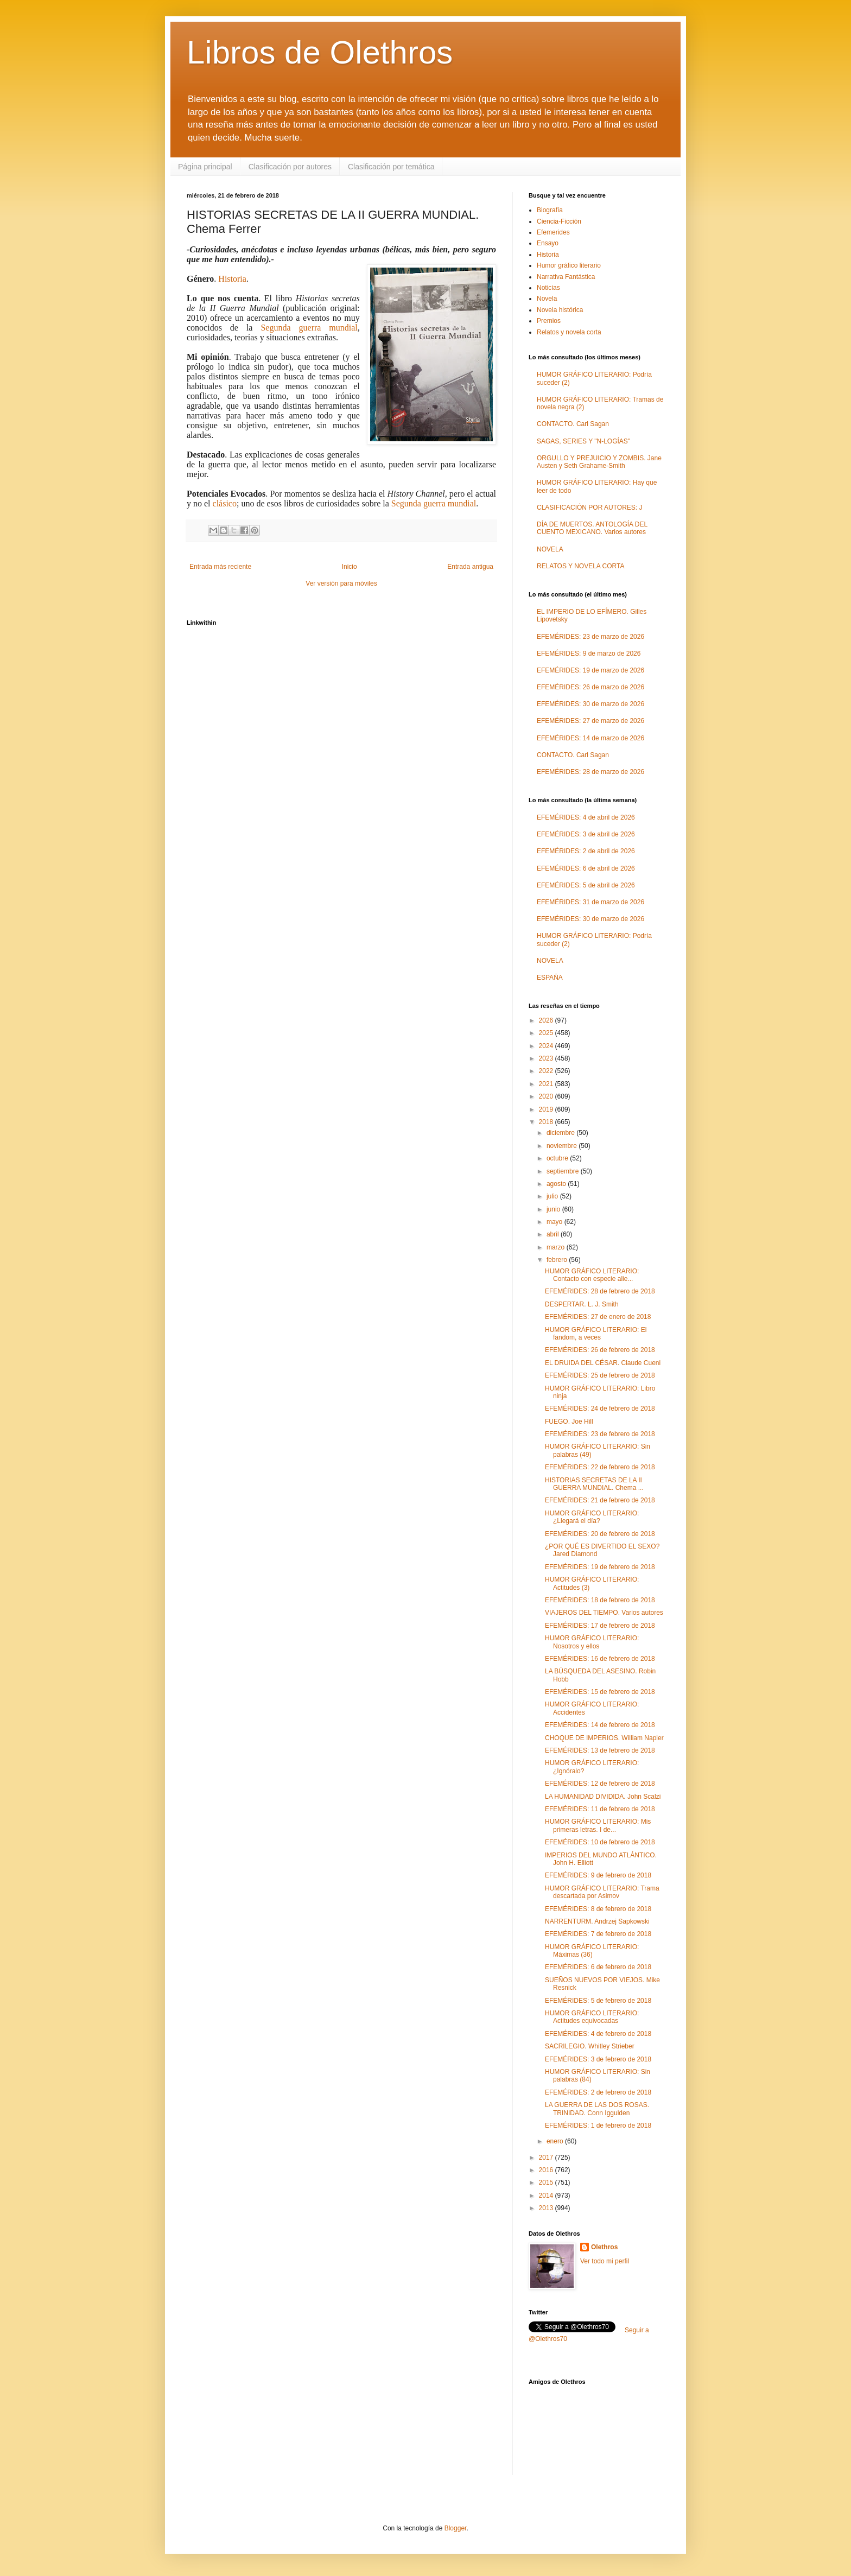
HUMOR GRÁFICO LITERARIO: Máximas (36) (592, 1950)
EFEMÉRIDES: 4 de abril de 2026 (586, 817)
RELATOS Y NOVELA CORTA (580, 566)
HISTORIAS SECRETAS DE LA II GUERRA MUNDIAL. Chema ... (594, 1484)
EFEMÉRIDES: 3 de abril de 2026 (586, 834)
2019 (547, 1109)
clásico (225, 503)
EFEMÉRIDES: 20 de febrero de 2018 (600, 1534)
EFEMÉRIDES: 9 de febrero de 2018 (598, 1875)
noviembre (563, 1146)
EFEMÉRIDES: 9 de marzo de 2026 (588, 653)
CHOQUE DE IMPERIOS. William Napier (604, 1738)
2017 (547, 2157)
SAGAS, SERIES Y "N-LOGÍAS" (583, 441)
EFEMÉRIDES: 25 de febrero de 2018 (600, 1375)
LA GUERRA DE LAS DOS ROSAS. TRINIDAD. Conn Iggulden (597, 2108)
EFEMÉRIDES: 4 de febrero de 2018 (598, 2034)
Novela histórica (560, 310)
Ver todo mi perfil (604, 2261)
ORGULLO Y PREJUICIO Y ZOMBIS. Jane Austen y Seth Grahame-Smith (599, 461)
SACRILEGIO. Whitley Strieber (589, 2046)
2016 (547, 2170)
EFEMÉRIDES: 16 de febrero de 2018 (600, 1659)
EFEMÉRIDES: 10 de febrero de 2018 (600, 1842)
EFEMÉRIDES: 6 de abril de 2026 (586, 868)
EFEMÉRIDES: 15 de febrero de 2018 (600, 1692)
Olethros (604, 2247)
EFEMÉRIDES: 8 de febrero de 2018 (598, 1909)
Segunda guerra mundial (309, 327)
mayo (555, 1222)
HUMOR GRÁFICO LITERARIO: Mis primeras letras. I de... (598, 1825)
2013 (547, 2208)
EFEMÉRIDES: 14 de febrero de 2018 (600, 1725)
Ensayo (547, 243)
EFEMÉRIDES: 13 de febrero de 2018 (600, 1750)
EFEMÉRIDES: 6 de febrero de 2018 (598, 1967)
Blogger (455, 2528)
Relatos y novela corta (569, 332)
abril (554, 1234)
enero (556, 2141)
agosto (557, 1184)
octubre (558, 1158)
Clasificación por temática (391, 166)
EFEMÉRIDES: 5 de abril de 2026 (586, 885)
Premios (549, 321)
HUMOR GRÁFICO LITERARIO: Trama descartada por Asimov (602, 1892)
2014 (547, 2195)
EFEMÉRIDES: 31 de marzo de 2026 (590, 902)
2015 (547, 2182)
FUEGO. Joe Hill (569, 1421)
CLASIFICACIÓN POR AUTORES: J (589, 507)
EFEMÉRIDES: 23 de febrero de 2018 (600, 1434)
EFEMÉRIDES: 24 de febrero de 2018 (600, 1408)
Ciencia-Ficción (559, 221)
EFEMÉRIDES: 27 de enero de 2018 (598, 1317)
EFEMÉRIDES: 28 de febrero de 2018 (600, 1291)
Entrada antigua (470, 566)
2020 (547, 1096)
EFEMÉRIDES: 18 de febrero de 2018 (600, 1600)
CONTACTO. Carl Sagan (573, 424)
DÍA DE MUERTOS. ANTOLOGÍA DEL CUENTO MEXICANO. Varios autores (592, 528)
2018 (547, 1122)
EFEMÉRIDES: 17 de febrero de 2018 (600, 1625)
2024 (547, 1046)
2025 (547, 1033)
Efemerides (553, 232)
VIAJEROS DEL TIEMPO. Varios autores (604, 1612)
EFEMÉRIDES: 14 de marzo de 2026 (590, 738)
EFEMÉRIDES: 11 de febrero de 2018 (600, 1809)
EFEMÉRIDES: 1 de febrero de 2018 (598, 2125)
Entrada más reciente (220, 566)
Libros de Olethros (320, 52)
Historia (232, 278)
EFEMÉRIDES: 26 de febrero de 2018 (600, 1350)
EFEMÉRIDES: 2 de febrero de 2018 (598, 2092)
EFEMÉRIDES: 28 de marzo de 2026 (590, 772)
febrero (558, 1260)
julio (553, 1196)
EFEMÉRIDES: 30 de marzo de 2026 (590, 704)
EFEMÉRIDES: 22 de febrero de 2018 (600, 1467)
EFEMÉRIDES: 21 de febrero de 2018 (600, 1500)
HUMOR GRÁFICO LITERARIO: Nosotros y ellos (592, 1641)
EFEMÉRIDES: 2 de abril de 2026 (586, 851)
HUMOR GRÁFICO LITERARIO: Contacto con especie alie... (592, 1275)
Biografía (550, 210)
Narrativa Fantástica (566, 277)
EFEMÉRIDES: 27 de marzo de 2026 (590, 721)
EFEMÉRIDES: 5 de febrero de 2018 (598, 2000)
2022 (547, 1071)
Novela (547, 298)
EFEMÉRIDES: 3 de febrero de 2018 (598, 2059)
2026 (547, 1020)
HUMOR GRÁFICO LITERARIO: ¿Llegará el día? (592, 1517)
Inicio (349, 566)
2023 (547, 1058)
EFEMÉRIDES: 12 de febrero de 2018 (600, 1783)
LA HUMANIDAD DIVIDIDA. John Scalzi (603, 1796)
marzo (557, 1247)
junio (554, 1209)
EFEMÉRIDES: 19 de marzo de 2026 (590, 670)
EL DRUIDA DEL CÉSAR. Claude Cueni (603, 1363)
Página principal (205, 166)
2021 (547, 1084)
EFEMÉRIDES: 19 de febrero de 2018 (600, 1567)
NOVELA (550, 549)
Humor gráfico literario (569, 265)
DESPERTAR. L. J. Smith (582, 1304)
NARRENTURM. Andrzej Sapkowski (597, 1921)
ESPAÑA (550, 977)
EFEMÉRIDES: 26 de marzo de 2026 (590, 687)
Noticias (548, 287)
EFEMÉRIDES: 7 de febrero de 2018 (598, 1934)
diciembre (561, 1133)
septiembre (564, 1171)
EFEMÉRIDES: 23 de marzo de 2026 (590, 636)
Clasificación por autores (290, 166)
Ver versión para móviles (341, 583)
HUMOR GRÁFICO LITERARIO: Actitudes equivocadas (592, 2017)
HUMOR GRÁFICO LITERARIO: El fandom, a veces (595, 1333)
